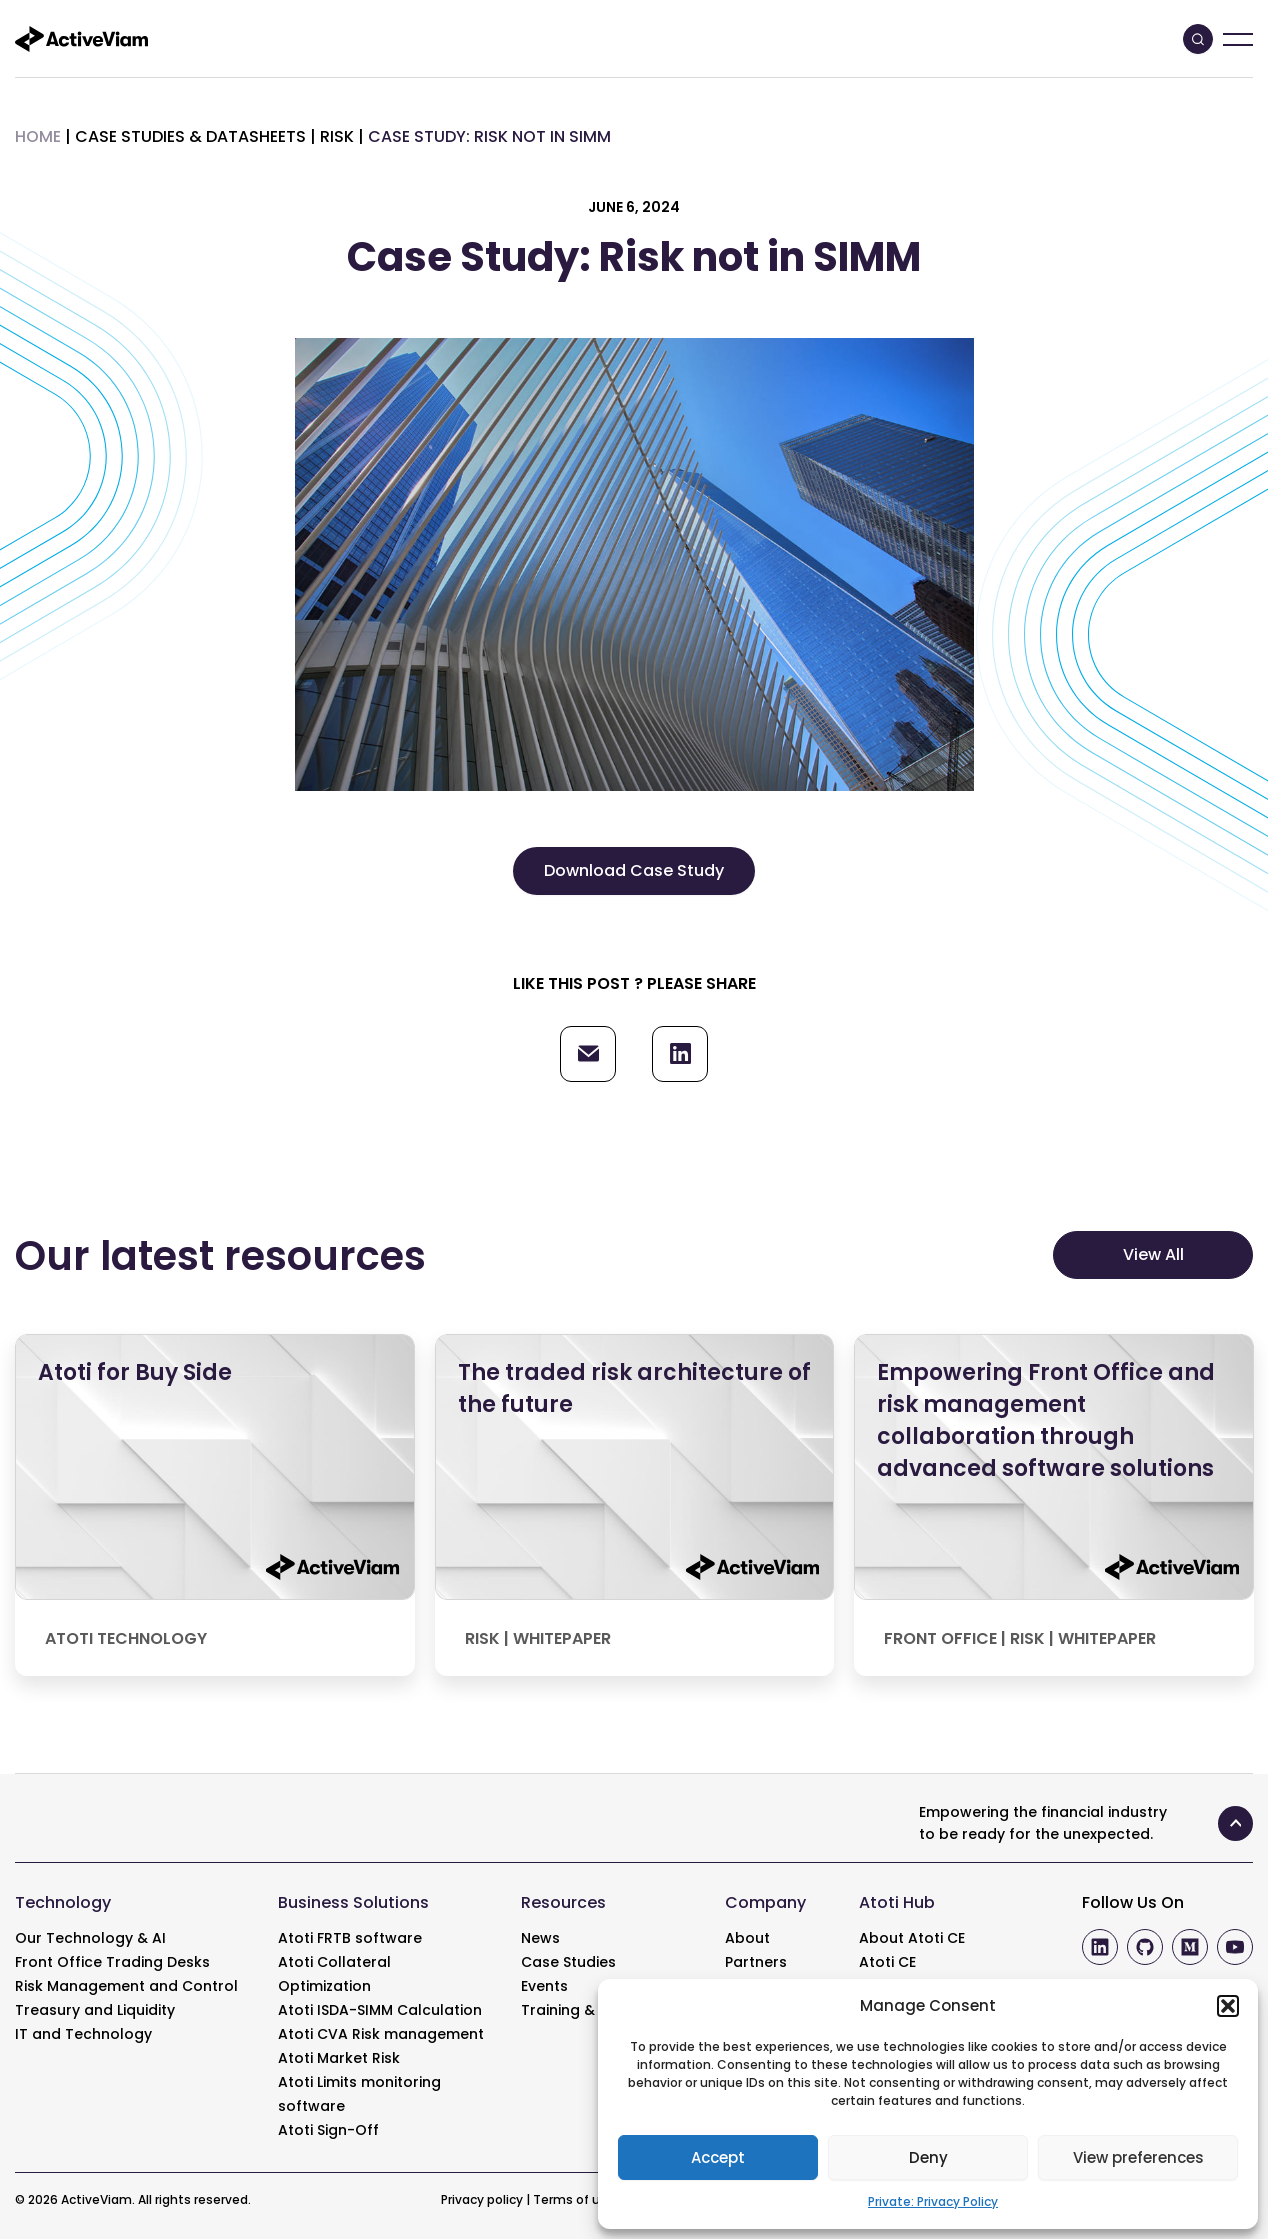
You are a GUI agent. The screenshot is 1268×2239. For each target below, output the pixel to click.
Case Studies (568, 1962)
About (747, 1938)
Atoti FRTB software (350, 1938)
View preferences (1138, 2157)
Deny (928, 2157)
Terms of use (574, 2199)
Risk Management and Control (126, 1986)
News (540, 1938)
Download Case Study (634, 870)
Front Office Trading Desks (112, 1962)
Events (544, 1986)
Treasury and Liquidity (95, 2010)
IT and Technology (83, 2034)
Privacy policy (482, 2199)
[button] (1228, 2006)
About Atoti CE (912, 1938)
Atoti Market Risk (339, 2058)
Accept (718, 2157)
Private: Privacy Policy (933, 2201)
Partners (756, 1962)
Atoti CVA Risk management (381, 2034)
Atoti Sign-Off (328, 2130)
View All (1153, 1254)
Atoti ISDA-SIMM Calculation (380, 2010)
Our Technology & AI (90, 1938)
